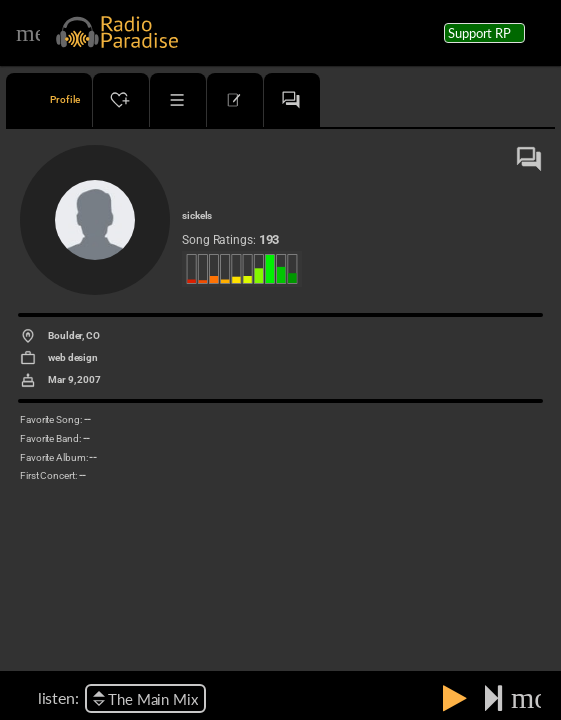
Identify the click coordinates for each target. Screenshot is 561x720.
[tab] (49, 100)
